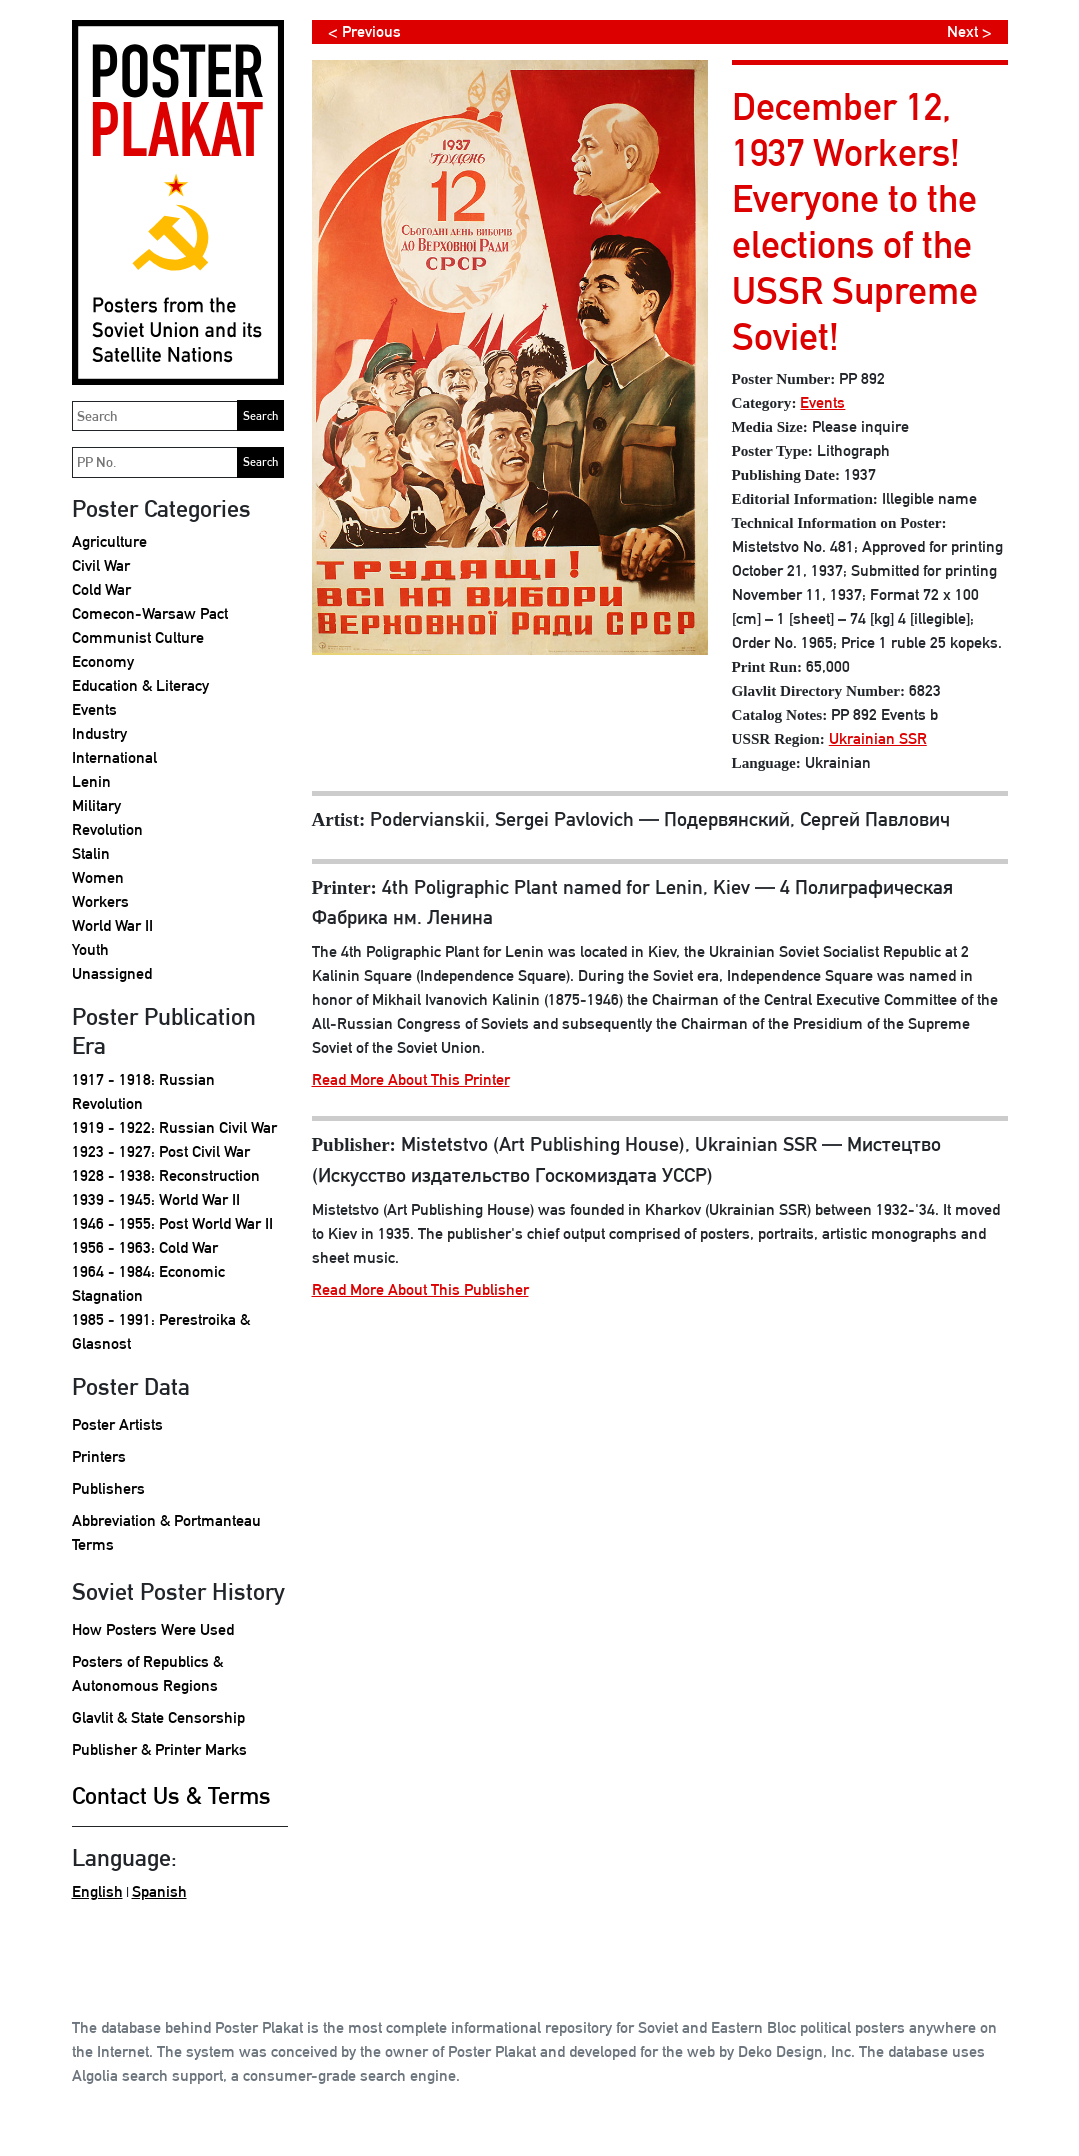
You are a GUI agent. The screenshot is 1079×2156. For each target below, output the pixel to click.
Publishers (108, 1488)
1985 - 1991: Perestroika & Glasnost (161, 1331)
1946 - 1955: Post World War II (172, 1223)
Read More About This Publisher (420, 1289)
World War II (112, 925)
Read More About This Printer (411, 1079)
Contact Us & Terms (171, 1795)
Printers (99, 1456)
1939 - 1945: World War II (156, 1199)
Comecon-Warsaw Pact (150, 613)
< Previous (364, 31)
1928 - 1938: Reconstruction (166, 1175)
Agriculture (109, 541)
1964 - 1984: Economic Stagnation (148, 1283)
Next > (969, 31)
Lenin (91, 781)
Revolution (107, 829)
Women (98, 877)
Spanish (159, 1891)
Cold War (101, 589)
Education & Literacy (140, 685)
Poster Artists (117, 1424)
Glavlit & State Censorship (158, 1717)
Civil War (101, 565)
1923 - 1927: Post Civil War (161, 1151)
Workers (100, 901)
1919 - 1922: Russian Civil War (174, 1127)
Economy (103, 661)
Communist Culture (138, 637)
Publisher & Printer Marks (159, 1749)
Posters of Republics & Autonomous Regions (147, 1673)
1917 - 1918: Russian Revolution (143, 1091)
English (97, 1891)
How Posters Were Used (153, 1629)
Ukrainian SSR (878, 738)
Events (94, 709)
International (114, 757)
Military (96, 805)
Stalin (91, 853)
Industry (99, 733)
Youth (90, 949)
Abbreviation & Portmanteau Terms (166, 1532)
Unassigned (112, 973)
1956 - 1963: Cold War (145, 1247)
